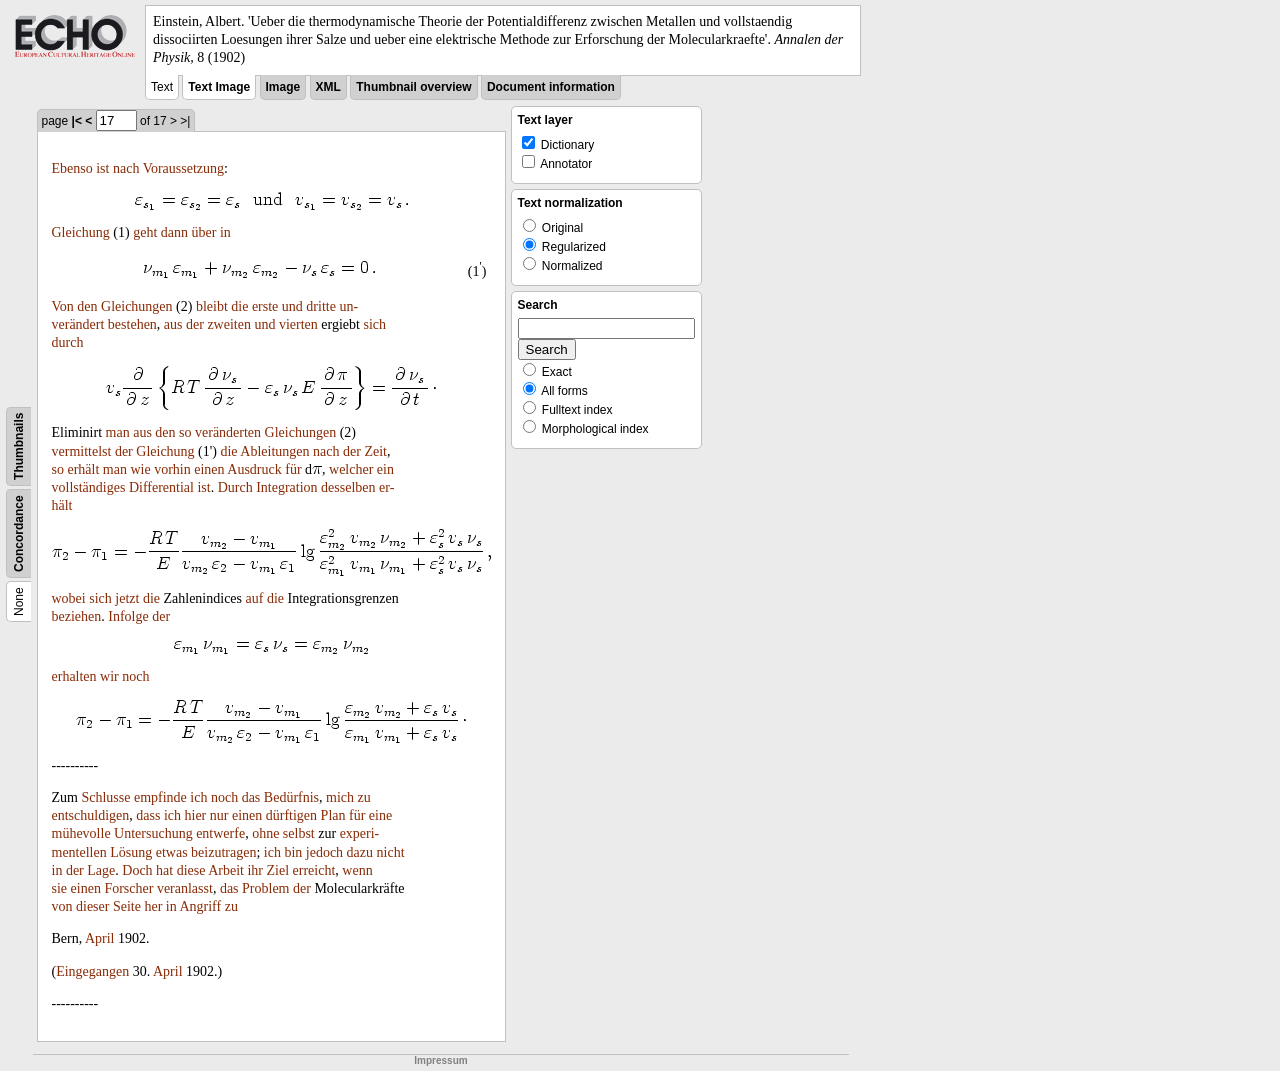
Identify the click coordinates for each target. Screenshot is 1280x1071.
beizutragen (223, 852)
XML (328, 87)
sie (60, 888)
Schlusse (105, 797)
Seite (127, 906)
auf (255, 598)
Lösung (131, 852)
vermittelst (82, 451)
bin (293, 852)
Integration (286, 487)
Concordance (19, 533)
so (185, 432)
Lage (101, 870)
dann (174, 232)
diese (191, 870)
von (62, 906)
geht (145, 232)
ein (385, 469)
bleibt (212, 306)
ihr (255, 870)
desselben (348, 487)
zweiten (229, 324)
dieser (92, 906)
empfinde (160, 797)
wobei (69, 598)
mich (340, 797)
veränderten (228, 432)
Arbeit (226, 870)
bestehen (132, 324)
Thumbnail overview (413, 87)
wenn (357, 870)
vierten (298, 324)
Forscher (128, 888)
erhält (83, 469)
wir (109, 676)
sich (374, 324)
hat (164, 870)
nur (219, 815)
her (153, 906)
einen (209, 469)
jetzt (127, 598)
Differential (161, 487)
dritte (321, 306)
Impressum (440, 1060)
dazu (360, 852)
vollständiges (89, 487)
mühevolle (81, 833)
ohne (265, 833)
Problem (265, 888)
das (251, 797)
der (195, 324)
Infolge (128, 616)
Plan (333, 815)
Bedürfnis (291, 797)
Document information (551, 87)
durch (68, 342)
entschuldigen (91, 815)
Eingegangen (92, 971)
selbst (299, 833)
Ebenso (72, 168)
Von (63, 306)
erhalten (74, 676)
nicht (391, 852)
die (239, 306)
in (225, 232)
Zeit (375, 451)
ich (198, 797)
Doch (137, 870)
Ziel (278, 870)
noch (135, 676)
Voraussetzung (183, 168)
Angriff (200, 906)
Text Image (219, 87)
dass (148, 815)
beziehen (77, 616)
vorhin (172, 469)
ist (102, 168)
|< (77, 121)
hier (196, 815)
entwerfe (220, 833)
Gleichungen (137, 306)
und (292, 306)
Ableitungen (274, 451)
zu (364, 797)
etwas (172, 852)
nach (126, 168)
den (87, 306)
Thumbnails (19, 445)
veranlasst (185, 888)
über (204, 232)
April (100, 938)
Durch (235, 487)
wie (140, 469)
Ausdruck (254, 469)
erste (265, 306)
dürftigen (291, 815)
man (118, 432)
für (293, 469)
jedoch (324, 852)
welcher (351, 469)
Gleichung (81, 232)
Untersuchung (153, 833)
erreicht (314, 870)
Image (283, 87)
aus (173, 324)
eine (380, 815)
